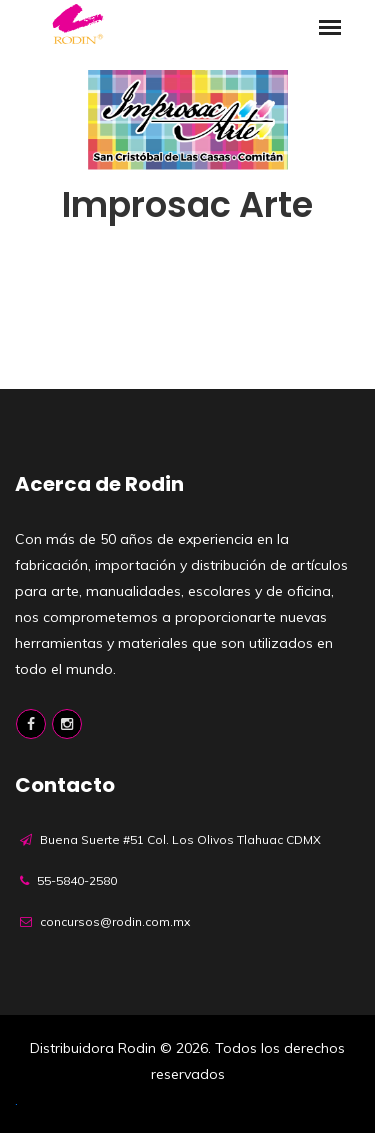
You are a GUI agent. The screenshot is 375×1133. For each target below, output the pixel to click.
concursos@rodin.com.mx (115, 921)
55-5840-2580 (77, 880)
